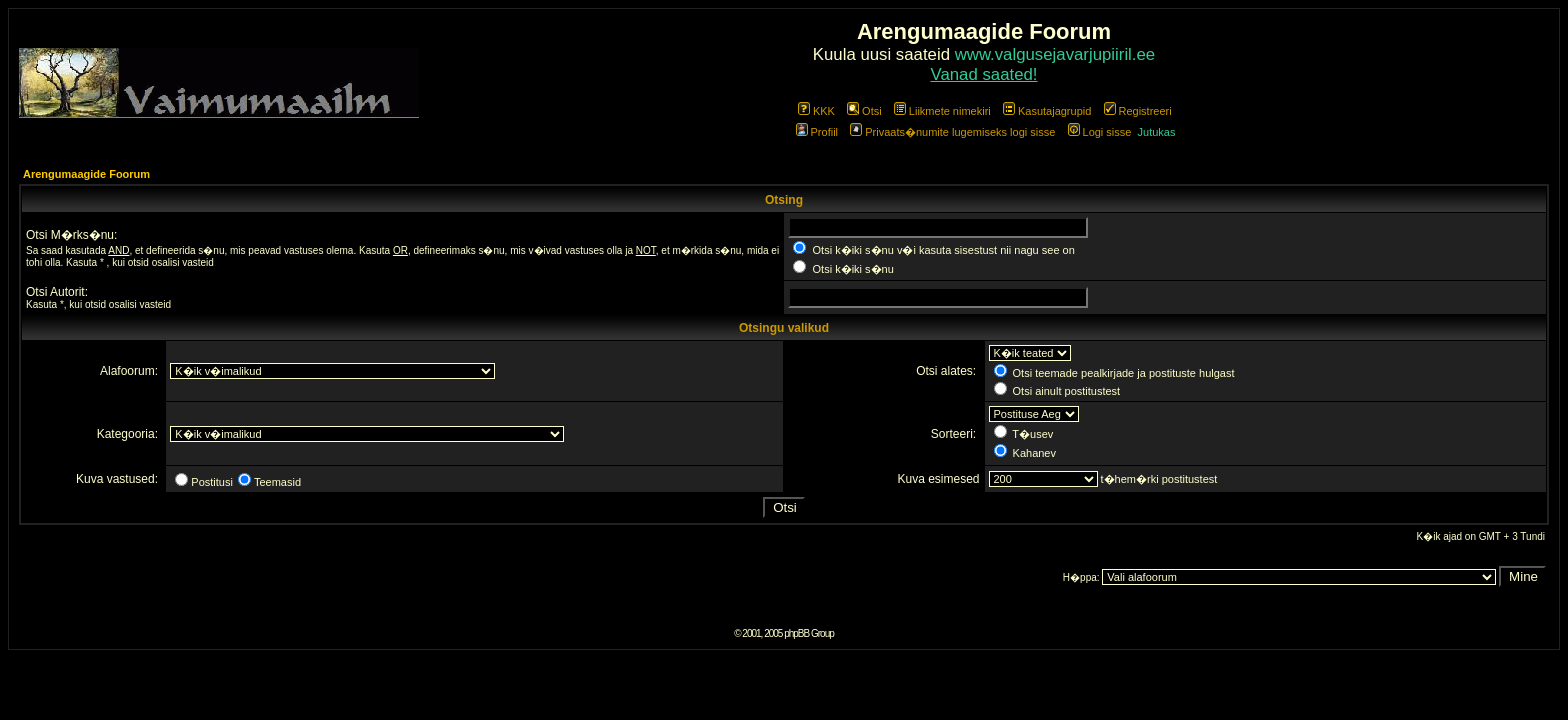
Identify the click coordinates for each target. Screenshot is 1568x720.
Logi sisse (1100, 132)
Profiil (817, 132)
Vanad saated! (984, 74)
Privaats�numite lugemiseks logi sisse (952, 132)
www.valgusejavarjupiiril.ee (1055, 54)
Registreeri (1138, 111)
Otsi (864, 111)
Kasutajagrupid (1047, 111)
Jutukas (1157, 132)
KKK (816, 111)
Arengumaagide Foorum (86, 174)
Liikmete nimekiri (942, 111)
